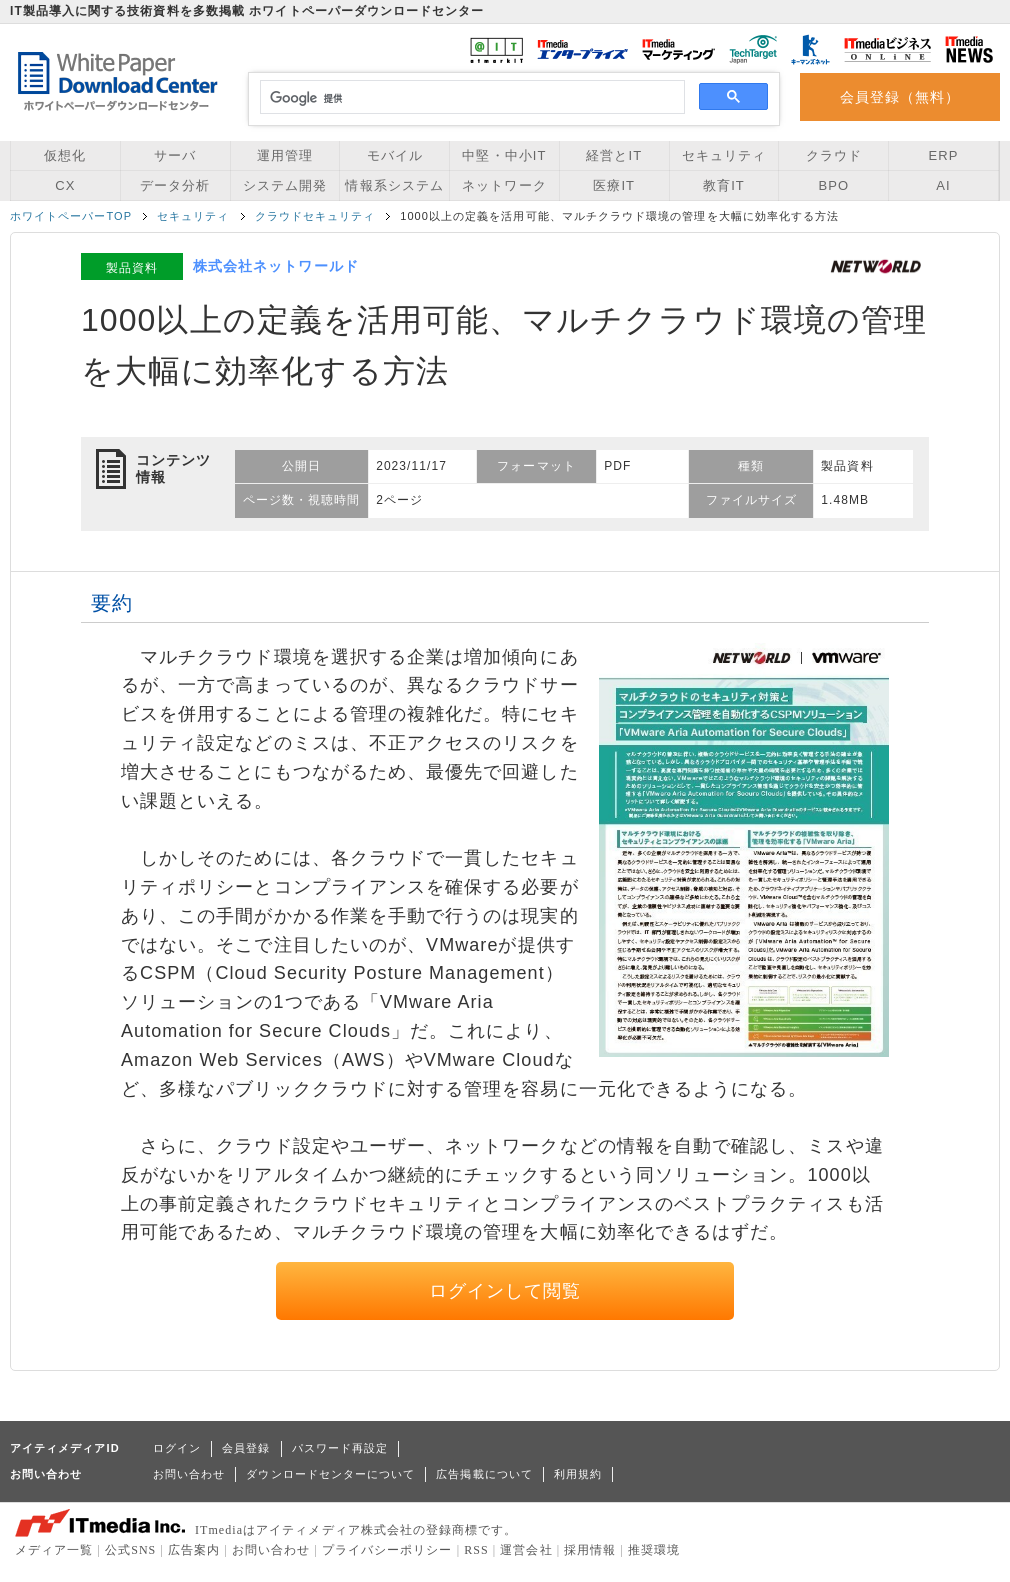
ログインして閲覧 (505, 1291)
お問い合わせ (189, 1474)
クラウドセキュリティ (315, 216)
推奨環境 (654, 1550)
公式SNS (130, 1550)
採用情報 (590, 1550)
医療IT (614, 185)
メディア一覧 (54, 1550)
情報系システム (394, 185)
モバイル (395, 155)
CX (65, 185)
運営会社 (526, 1550)
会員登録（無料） (900, 97)
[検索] (469, 98)
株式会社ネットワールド (276, 266)
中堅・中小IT (504, 155)
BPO (833, 185)
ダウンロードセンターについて (330, 1474)
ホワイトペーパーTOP (71, 216)
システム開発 (285, 185)
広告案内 (194, 1550)
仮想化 (65, 155)
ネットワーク (504, 185)
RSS (476, 1550)
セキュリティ (724, 155)
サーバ (175, 155)
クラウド (834, 155)
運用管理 (285, 155)
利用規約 (578, 1474)
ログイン (177, 1448)
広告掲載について (484, 1474)
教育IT (724, 185)
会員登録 (246, 1448)
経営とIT (614, 155)
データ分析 (175, 185)
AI (943, 185)
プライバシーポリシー (387, 1550)
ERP (944, 155)
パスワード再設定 (340, 1448)
